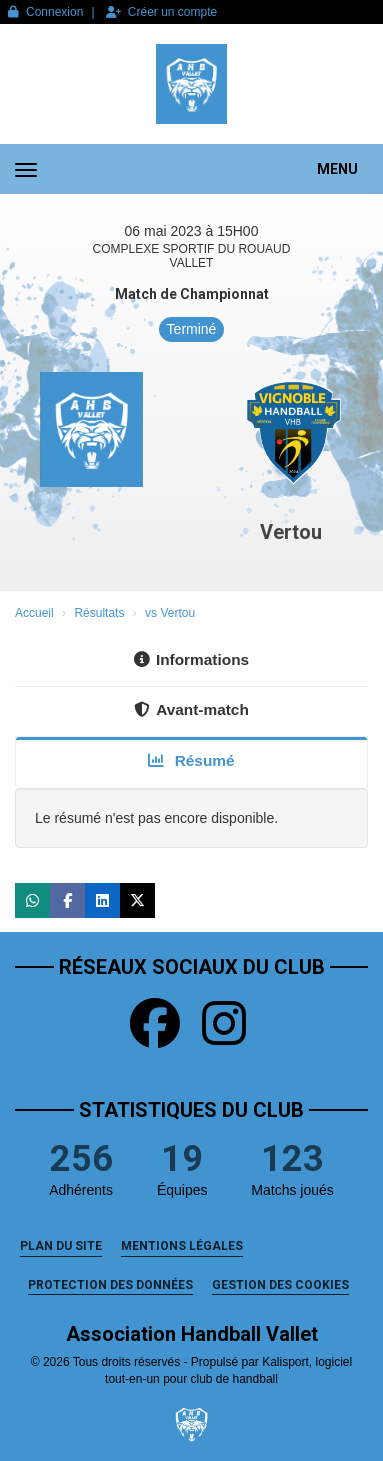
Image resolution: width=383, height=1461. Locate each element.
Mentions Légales (182, 1246)
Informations (191, 659)
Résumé (191, 760)
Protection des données (110, 1285)
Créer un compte (161, 12)
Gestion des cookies (280, 1285)
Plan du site (61, 1246)
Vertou (291, 532)
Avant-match (191, 709)
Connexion (45, 12)
